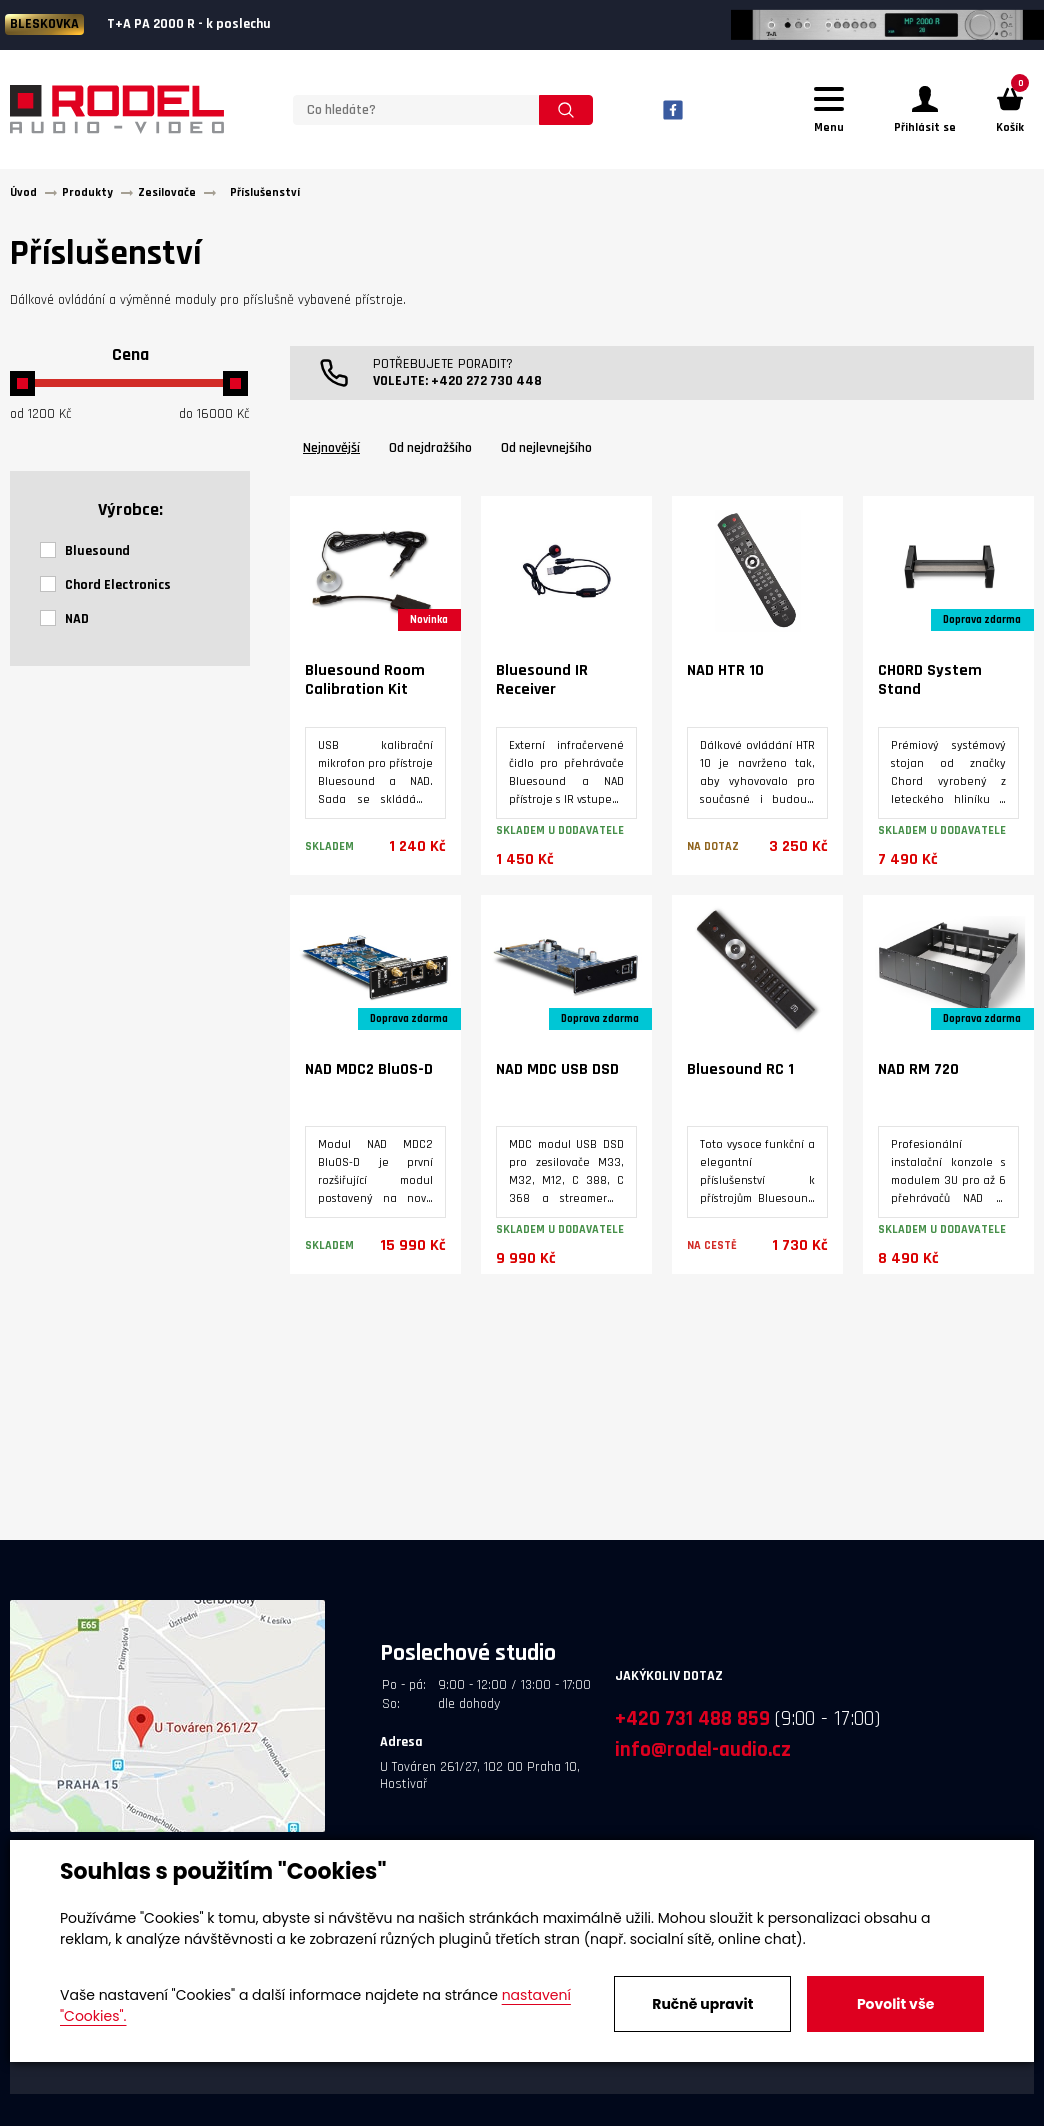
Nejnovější (331, 457)
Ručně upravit (702, 2004)
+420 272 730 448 (486, 390)
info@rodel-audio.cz (703, 1758)
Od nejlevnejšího (546, 457)
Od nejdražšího (430, 457)
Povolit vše (895, 2004)
